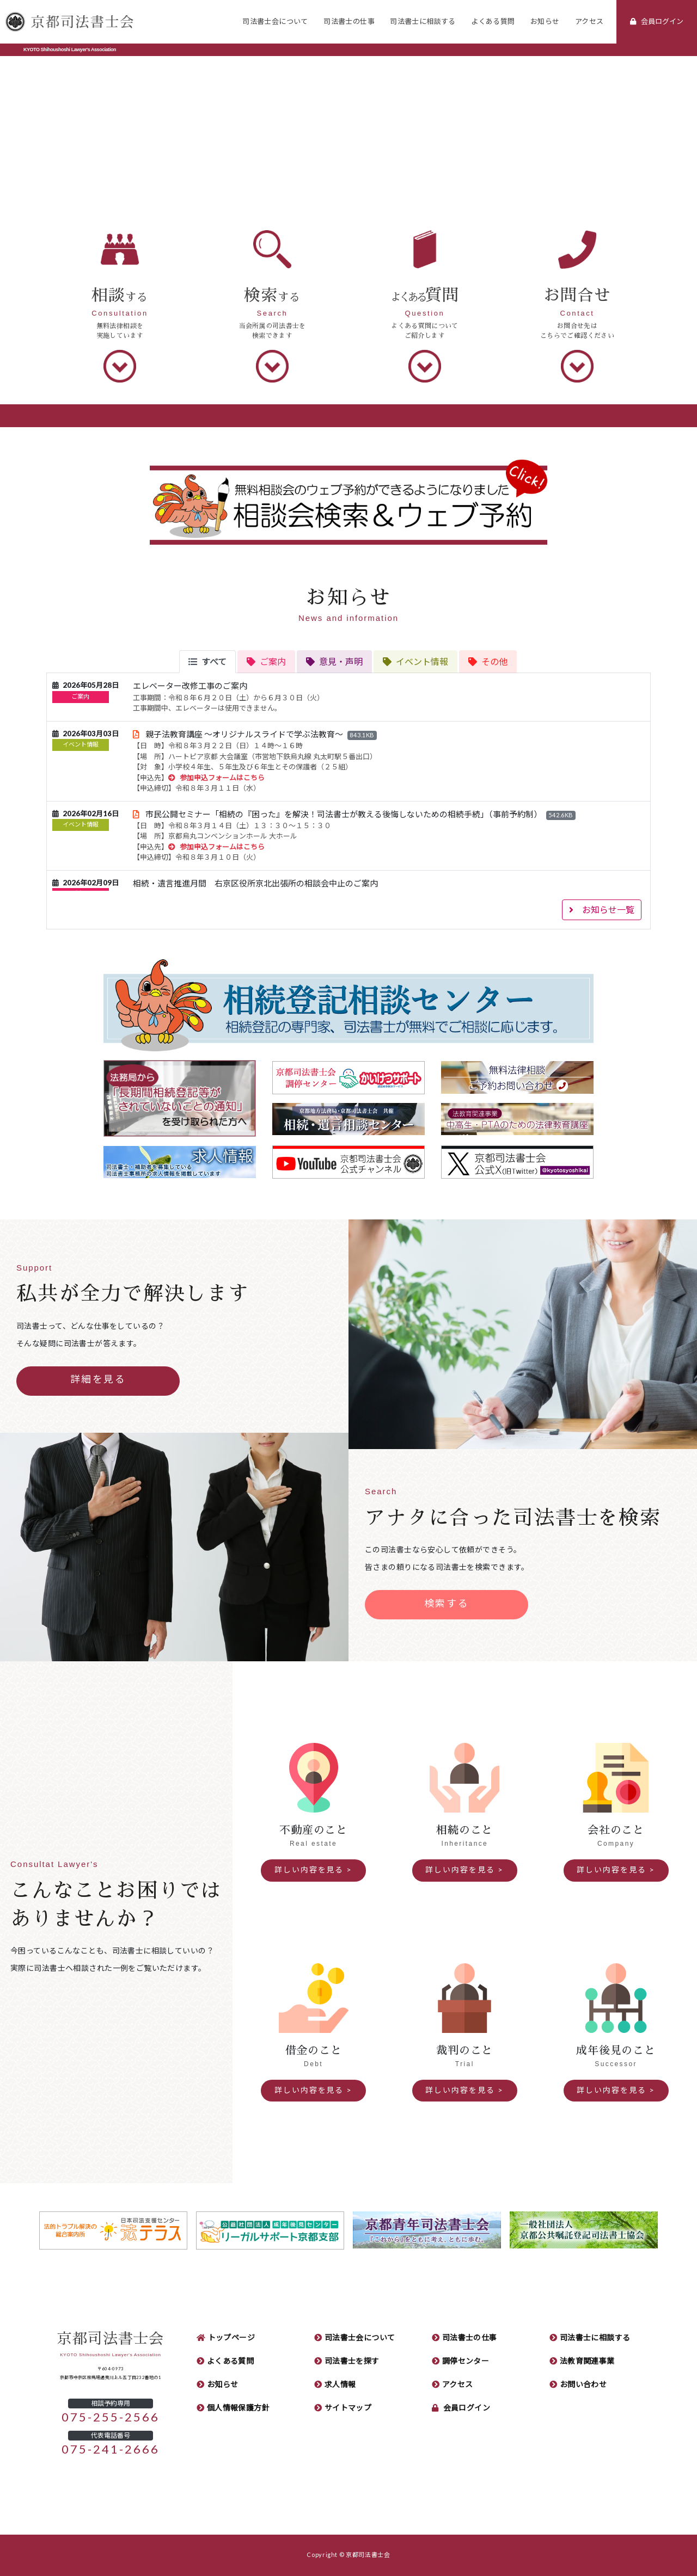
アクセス (589, 21)
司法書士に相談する (423, 21)
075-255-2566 (111, 2417)
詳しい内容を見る (309, 1870)
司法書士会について (275, 21)
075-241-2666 (111, 2449)
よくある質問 (493, 21)
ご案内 (80, 697)
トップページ (231, 2337)
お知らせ (545, 21)
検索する (446, 1604)
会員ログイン (467, 2408)
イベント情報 (81, 745)
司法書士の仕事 (349, 21)
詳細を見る (98, 1379)
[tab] (207, 661)
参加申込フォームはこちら (216, 777)
